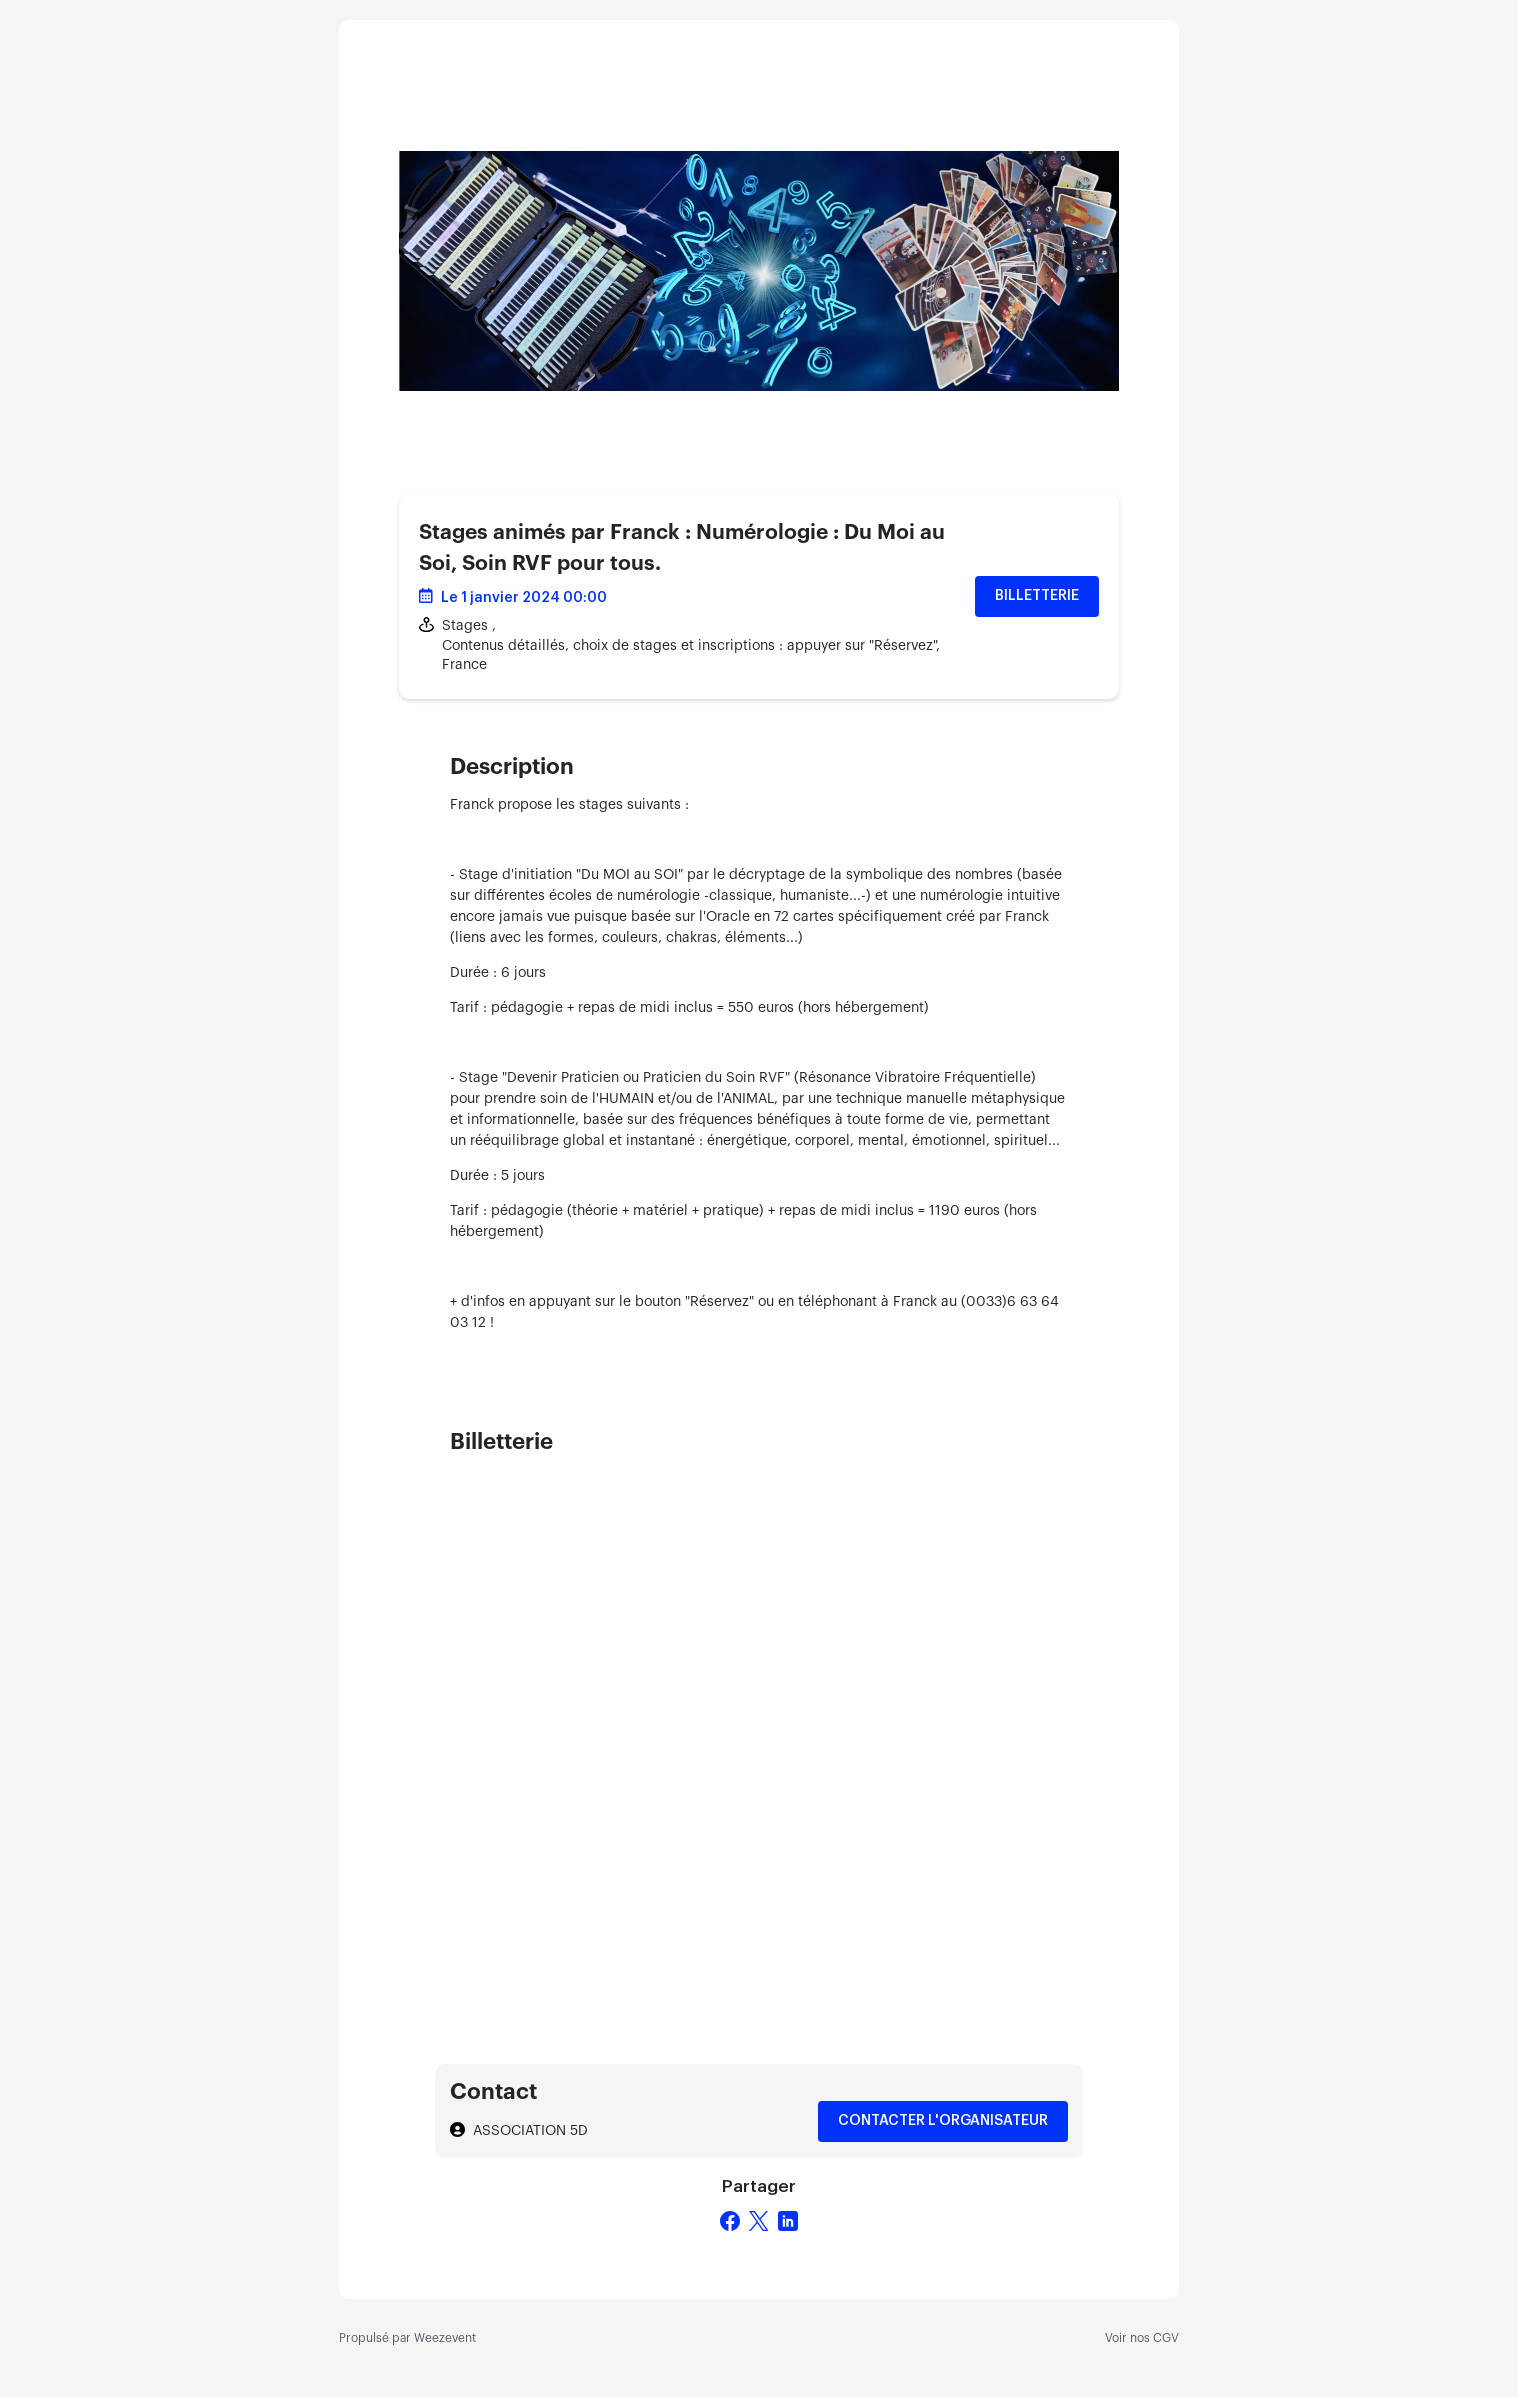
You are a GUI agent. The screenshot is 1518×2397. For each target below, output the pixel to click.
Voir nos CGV (1142, 2338)
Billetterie (1037, 596)
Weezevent (445, 2338)
